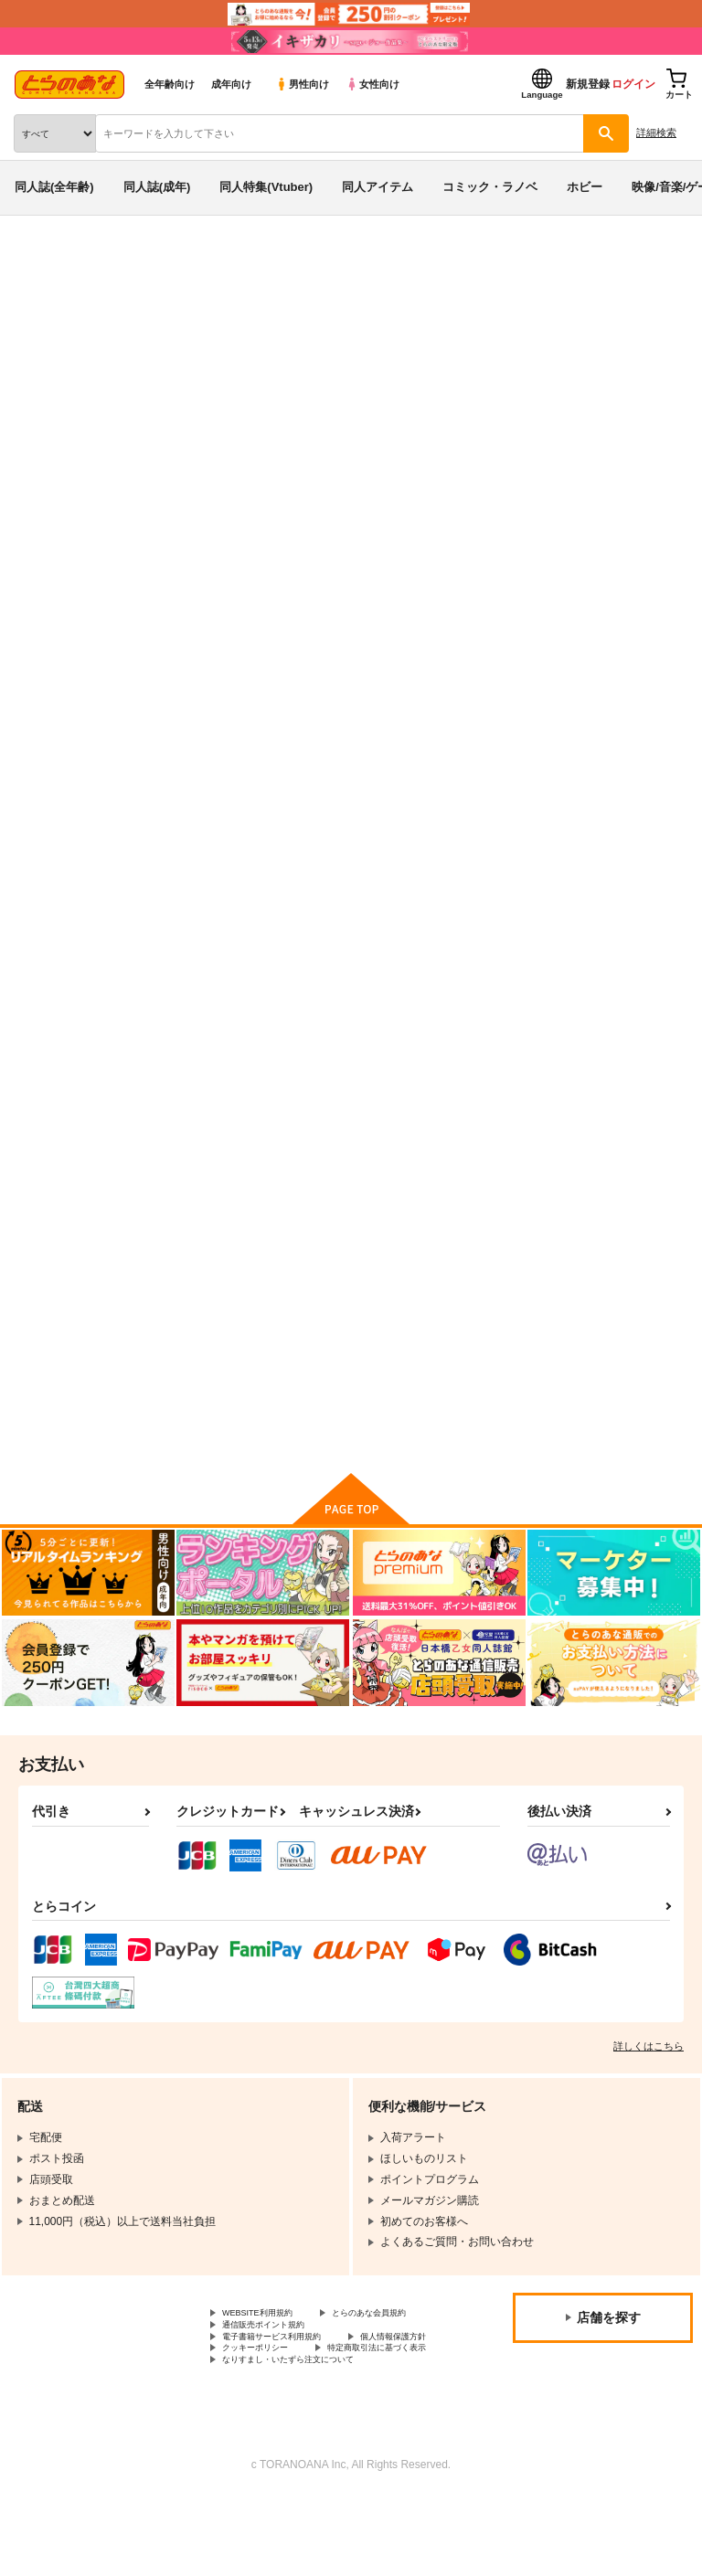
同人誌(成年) (157, 187)
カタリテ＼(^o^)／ (393, 1309)
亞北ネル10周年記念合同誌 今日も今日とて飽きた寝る (599, 873)
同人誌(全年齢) (54, 187)
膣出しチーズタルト (216, 1309)
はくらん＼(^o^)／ (501, 368)
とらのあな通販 (42, 263)
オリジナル (139, 333)
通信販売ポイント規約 (277, 2375)
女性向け (372, 84)
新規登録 (588, 84)
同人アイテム (377, 187)
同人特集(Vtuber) (266, 187)
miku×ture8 (54, 384)
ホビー (584, 187)
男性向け (302, 84)
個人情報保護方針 (266, 2406)
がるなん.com (597, 368)
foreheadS (119, 384)
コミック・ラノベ (489, 187)
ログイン (633, 84)
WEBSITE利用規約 (268, 2344)
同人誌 (108, 263)
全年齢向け (169, 84)
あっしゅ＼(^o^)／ (572, 1309)
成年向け (231, 84)
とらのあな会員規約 (271, 2360)
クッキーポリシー (393, 2406)
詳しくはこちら (648, 2076)
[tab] (218, 568)
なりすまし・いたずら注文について (310, 2437)
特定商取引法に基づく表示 (288, 2421)
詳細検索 (656, 132)
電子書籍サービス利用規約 (288, 2390)
